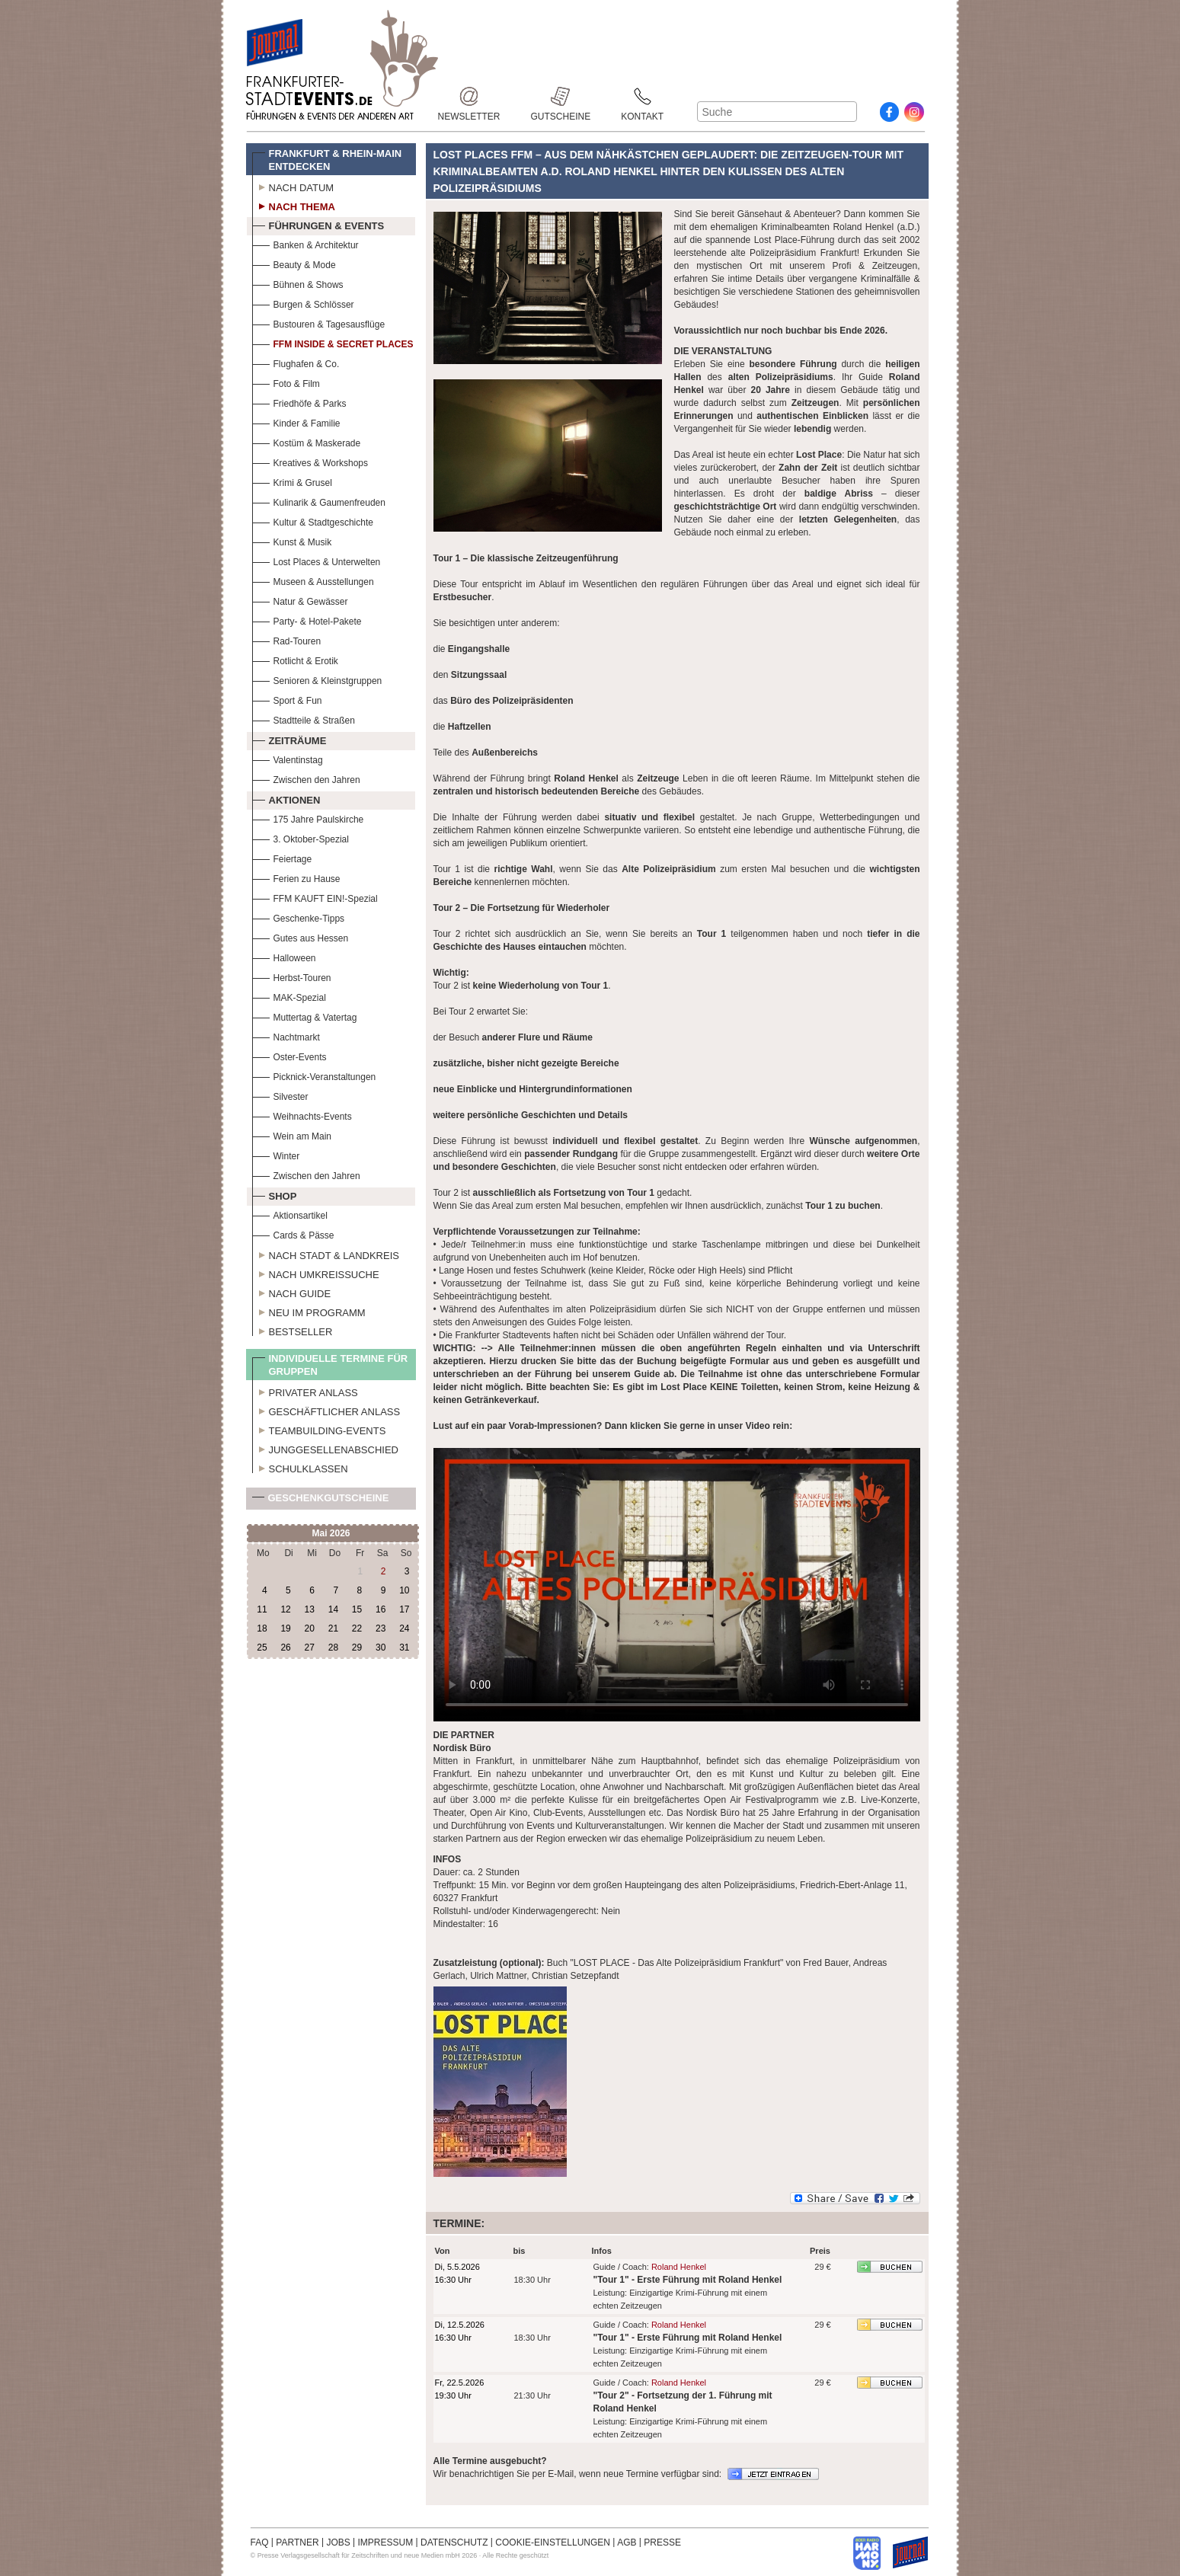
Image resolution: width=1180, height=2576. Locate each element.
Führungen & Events (318, 224)
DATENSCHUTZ (454, 2542)
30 (380, 1647)
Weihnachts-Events (302, 1114)
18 (262, 1628)
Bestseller (292, 1330)
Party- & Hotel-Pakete (307, 619)
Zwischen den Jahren (306, 778)
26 (285, 1647)
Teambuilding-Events (319, 1429)
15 (357, 1609)
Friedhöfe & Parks (299, 402)
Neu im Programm (309, 1310)
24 (404, 1628)
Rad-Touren (286, 639)
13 (310, 1609)
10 (404, 1590)
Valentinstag (287, 758)
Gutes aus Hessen (300, 936)
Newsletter (469, 96)
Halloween (284, 956)
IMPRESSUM (386, 2542)
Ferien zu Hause (296, 877)
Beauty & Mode (294, 263)
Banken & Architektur (305, 243)
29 (357, 1647)
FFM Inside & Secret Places (333, 342)
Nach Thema (293, 205)
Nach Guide (291, 1291)
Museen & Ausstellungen (313, 580)
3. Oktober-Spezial (300, 837)
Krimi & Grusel (292, 481)
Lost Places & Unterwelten (316, 560)
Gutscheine (561, 96)
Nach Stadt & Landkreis (325, 1253)
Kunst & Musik (292, 540)
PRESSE (662, 2542)
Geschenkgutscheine (320, 1501)
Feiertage (282, 857)
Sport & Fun (287, 699)
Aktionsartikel (290, 1214)
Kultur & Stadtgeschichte (312, 520)
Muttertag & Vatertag (304, 1015)
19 (285, 1628)
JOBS (338, 2542)
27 (310, 1647)
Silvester (280, 1095)
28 (333, 1647)
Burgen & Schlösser (303, 303)
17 (404, 1609)
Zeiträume (289, 738)
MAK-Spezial (289, 996)
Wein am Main (291, 1134)
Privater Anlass (305, 1390)
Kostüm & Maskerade (306, 441)
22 (357, 1628)
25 (262, 1647)
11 (262, 1609)
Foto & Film (286, 382)
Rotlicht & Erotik (295, 659)
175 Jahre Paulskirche (308, 817)
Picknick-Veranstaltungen (314, 1075)
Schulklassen (300, 1467)
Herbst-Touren (291, 976)
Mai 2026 (331, 1533)
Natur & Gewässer (300, 600)
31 (404, 1647)
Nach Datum (293, 185)
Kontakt (642, 96)
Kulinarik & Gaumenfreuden (318, 501)
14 (333, 1609)
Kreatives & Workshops (310, 461)
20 (310, 1628)
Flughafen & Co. (296, 362)
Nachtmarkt (286, 1035)
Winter (276, 1154)
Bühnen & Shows (298, 283)
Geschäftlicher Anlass (326, 1409)
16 (380, 1609)
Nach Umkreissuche (315, 1272)
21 (333, 1628)
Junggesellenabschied (325, 1448)
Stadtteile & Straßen (303, 718)
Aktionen (286, 798)
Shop (274, 1194)
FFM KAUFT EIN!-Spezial (315, 897)
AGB (626, 2542)
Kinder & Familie (296, 421)
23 (380, 1628)
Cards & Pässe (293, 1233)
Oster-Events (289, 1055)
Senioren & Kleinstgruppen (317, 679)
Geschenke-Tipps (298, 916)
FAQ (260, 2542)
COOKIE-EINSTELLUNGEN (552, 2542)
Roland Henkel (678, 2266)
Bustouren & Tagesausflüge (318, 322)
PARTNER (297, 2542)
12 (285, 1609)
